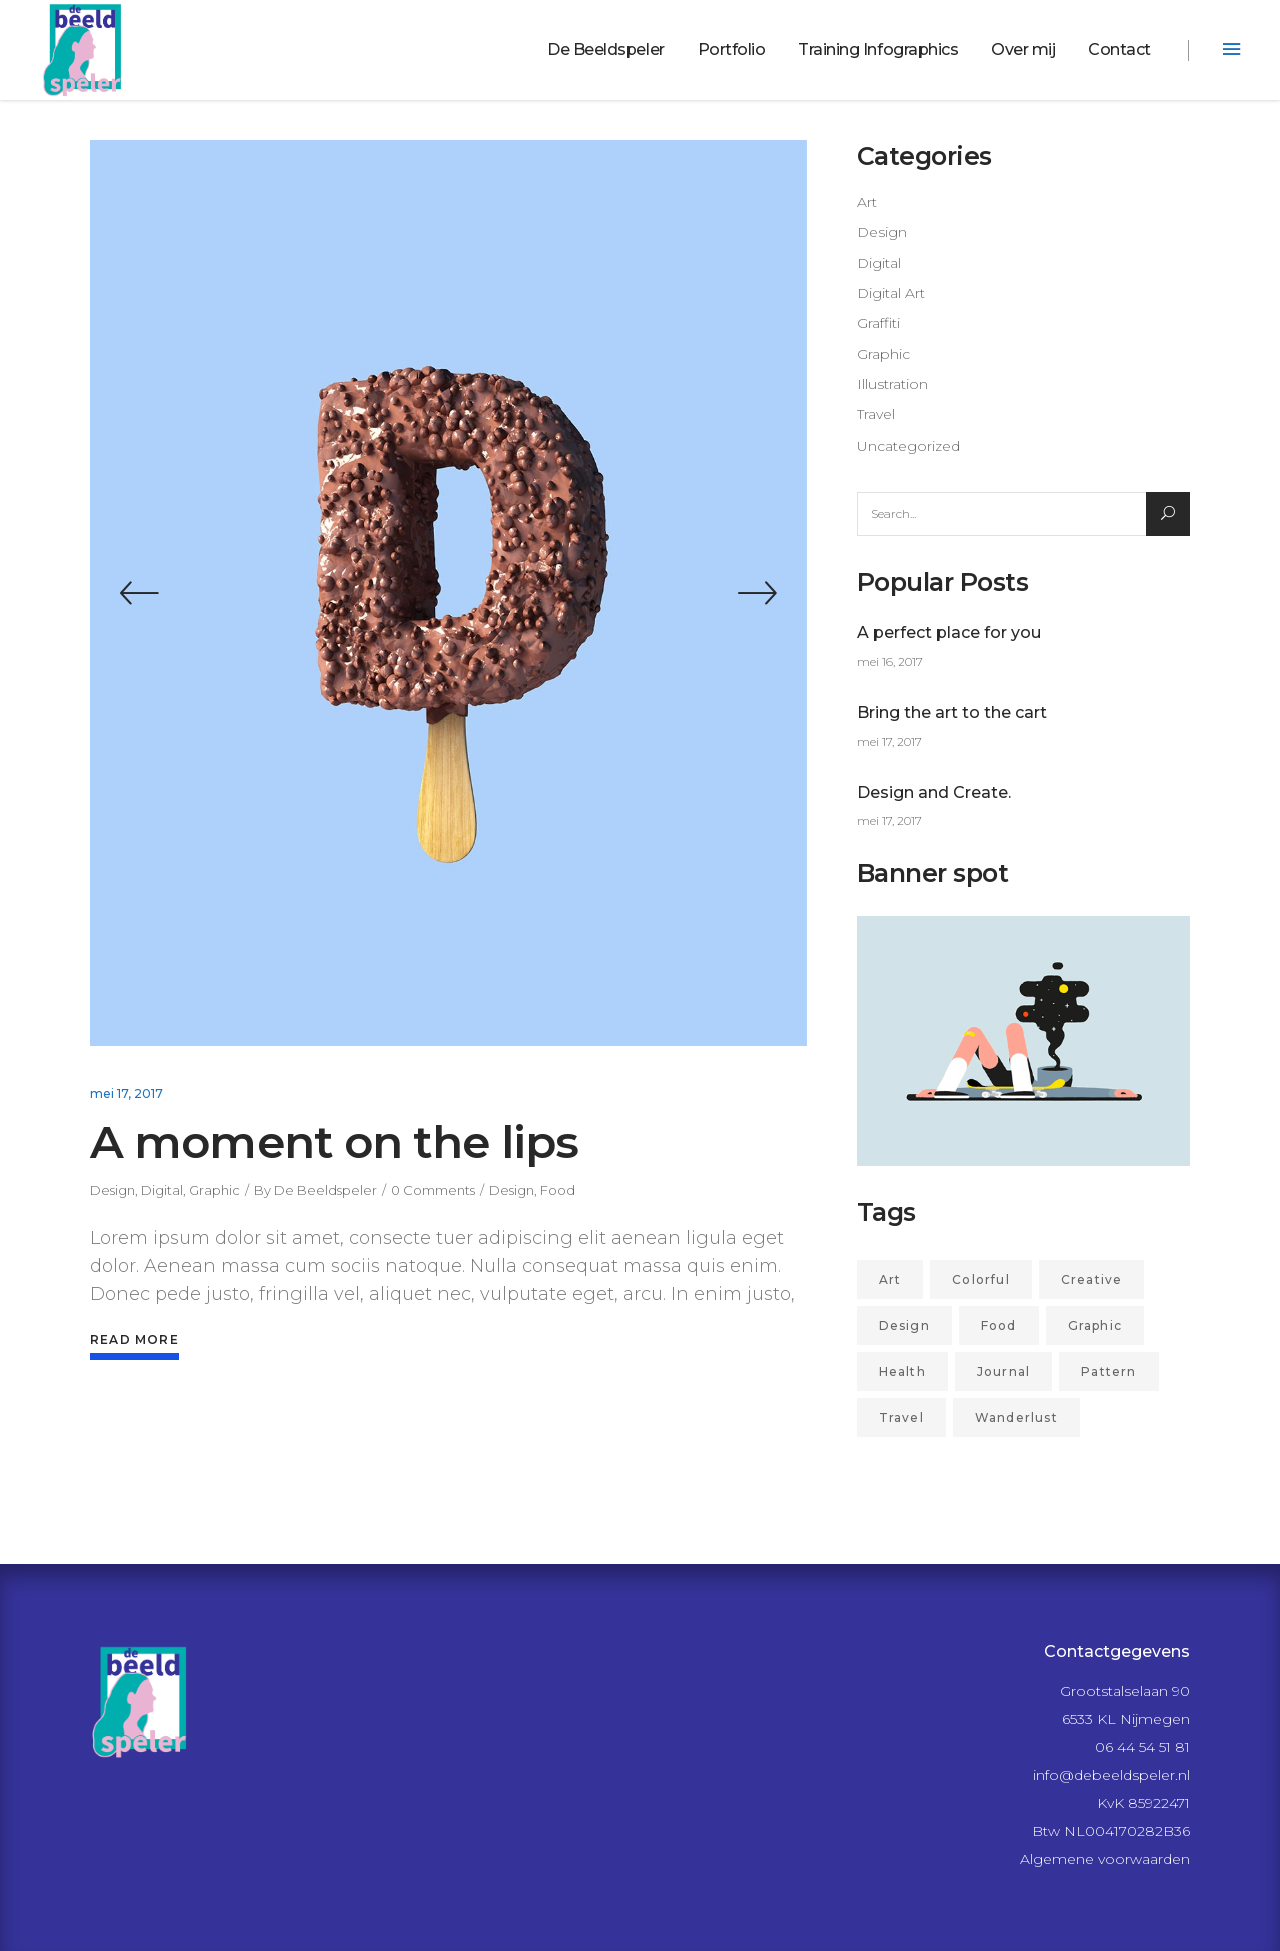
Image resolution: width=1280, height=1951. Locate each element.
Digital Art (891, 293)
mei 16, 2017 (890, 661)
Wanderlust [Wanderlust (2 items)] (1016, 1417)
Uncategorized (908, 446)
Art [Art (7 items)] (890, 1279)
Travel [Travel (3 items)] (901, 1417)
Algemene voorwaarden (1105, 1859)
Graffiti (878, 323)
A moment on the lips (334, 1141)
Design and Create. (934, 792)
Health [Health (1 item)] (902, 1371)
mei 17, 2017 (126, 1093)
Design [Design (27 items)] (904, 1325)
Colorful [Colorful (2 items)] (981, 1279)
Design (112, 1190)
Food (557, 1190)
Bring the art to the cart (952, 712)
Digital (162, 1190)
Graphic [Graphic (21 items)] (1095, 1325)
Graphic (214, 1190)
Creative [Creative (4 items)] (1092, 1279)
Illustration (892, 384)
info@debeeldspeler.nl (1111, 1775)
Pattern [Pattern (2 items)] (1108, 1371)
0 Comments (433, 1190)
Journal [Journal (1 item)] (1003, 1371)
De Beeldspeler (325, 1190)
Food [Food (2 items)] (999, 1325)
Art (867, 202)
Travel (876, 414)
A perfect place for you (949, 632)
